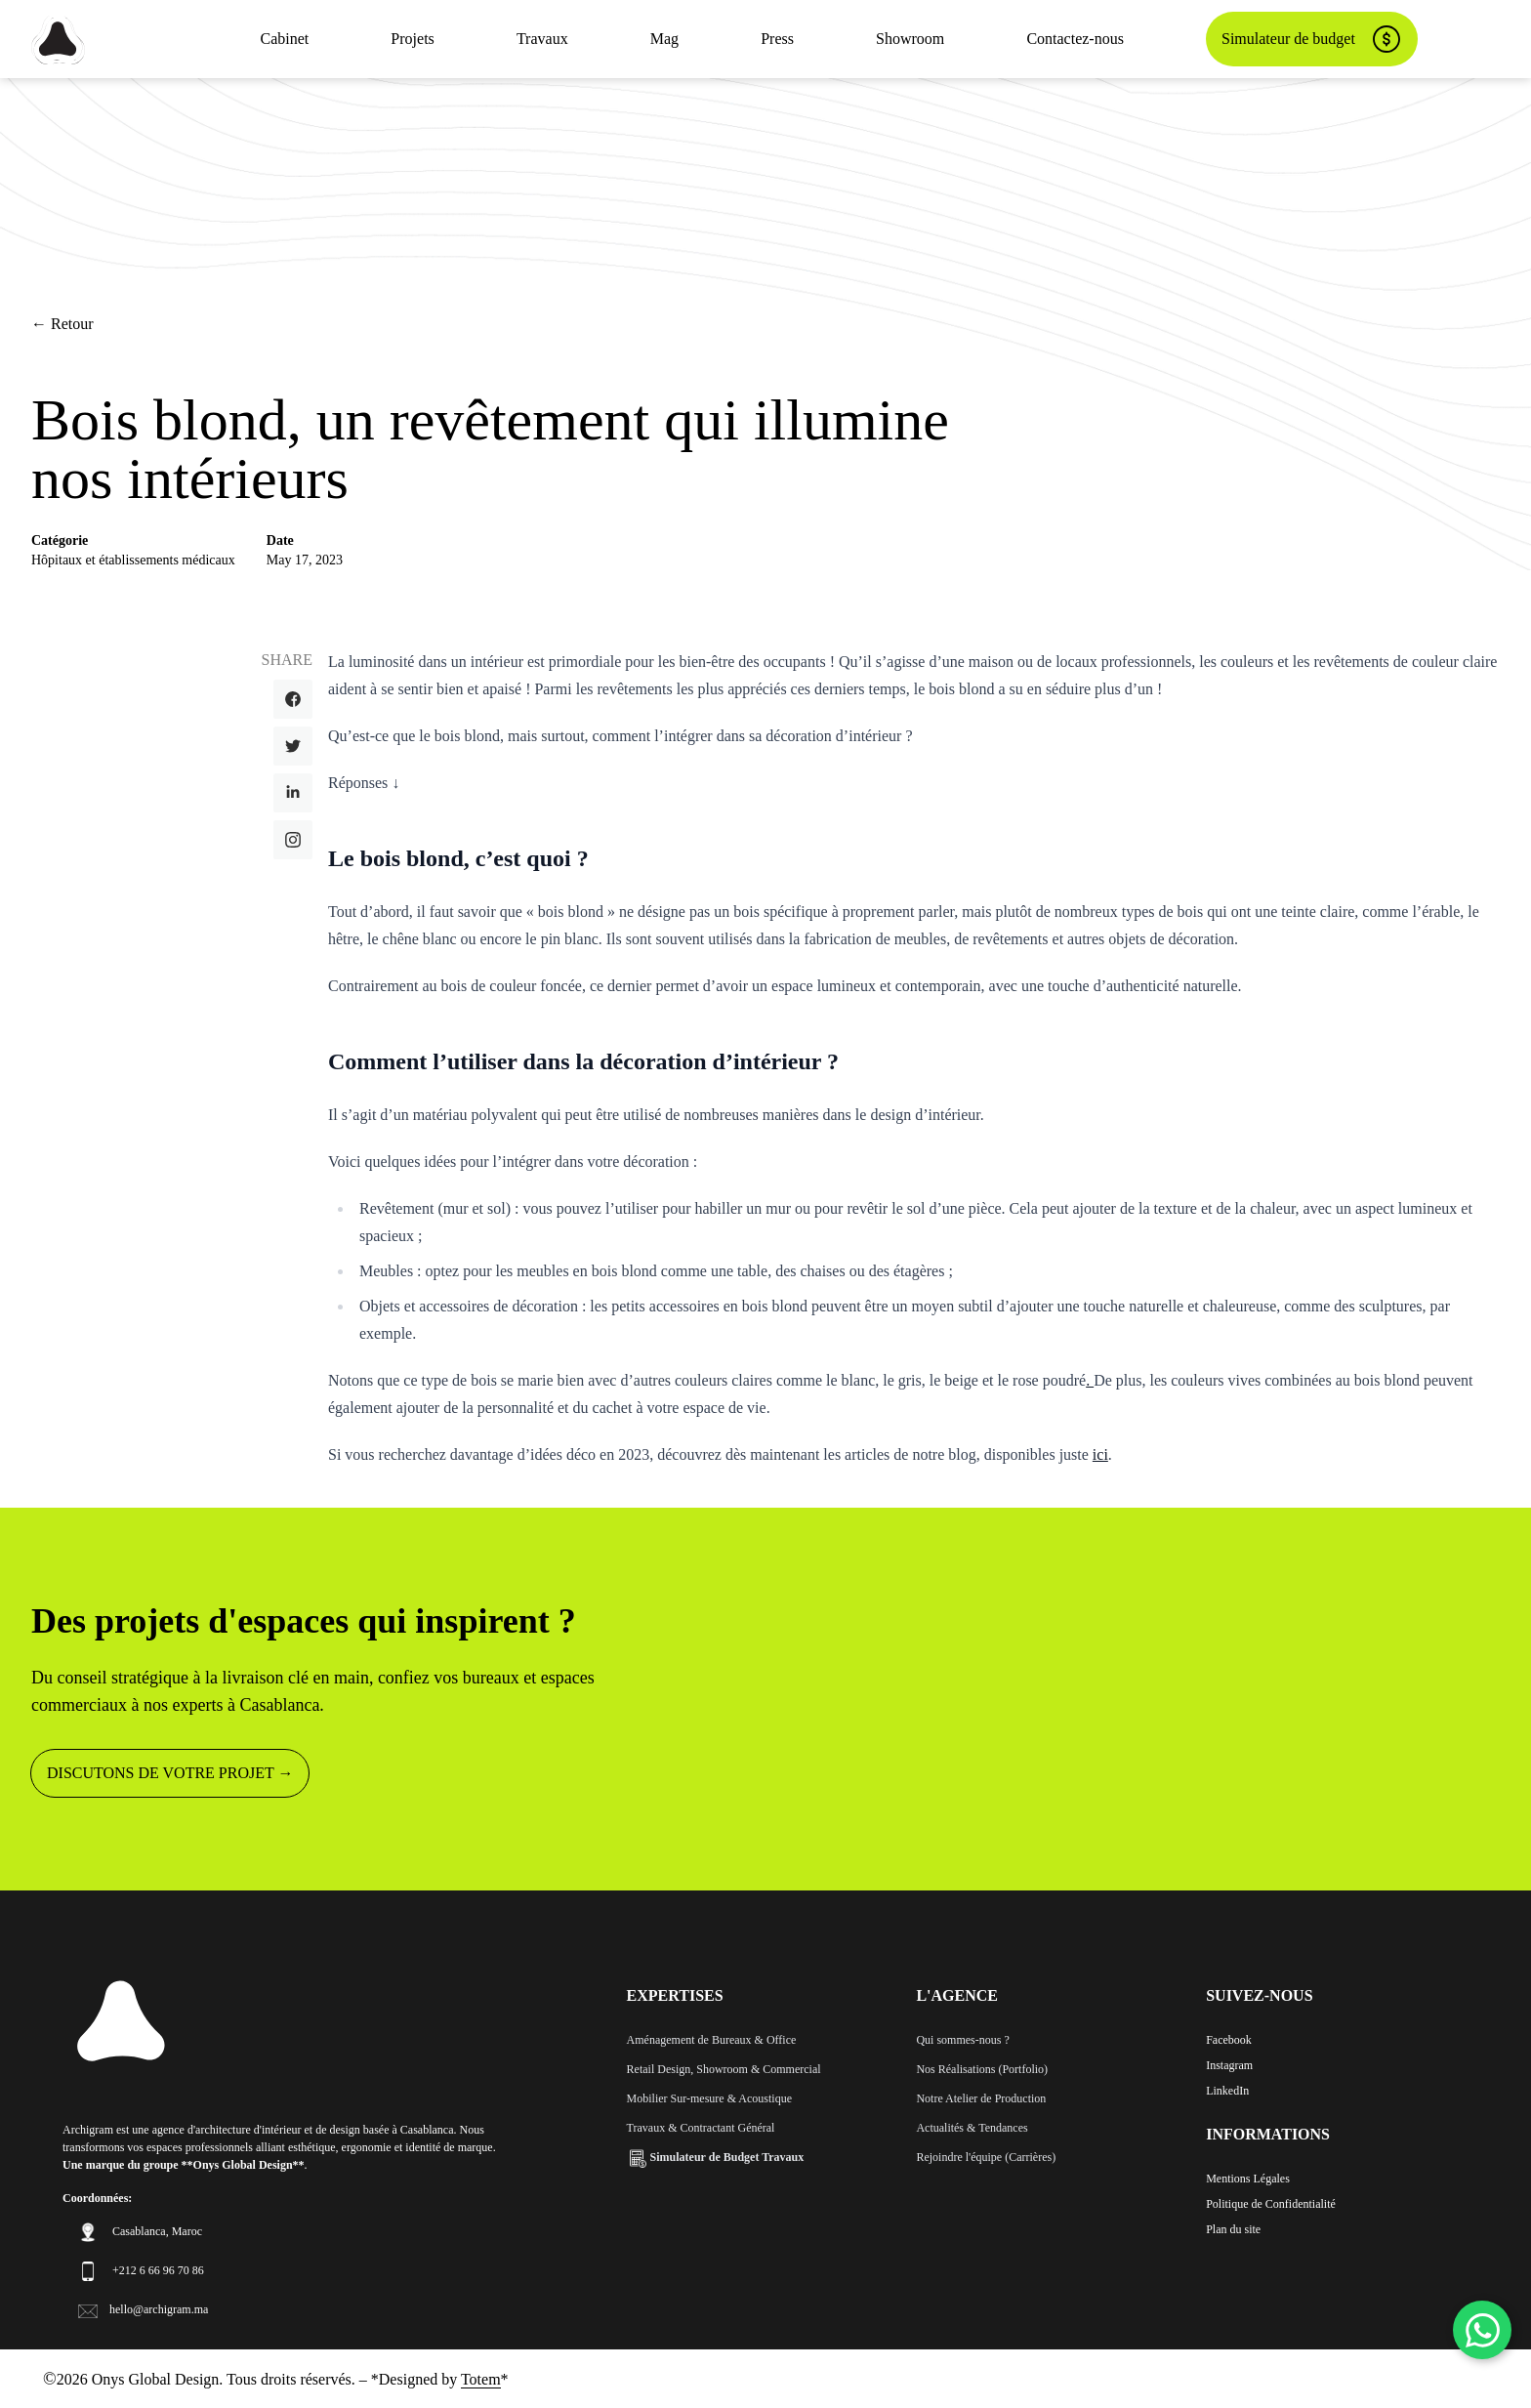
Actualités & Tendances (971, 2128)
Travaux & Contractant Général (701, 2128)
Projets (412, 38)
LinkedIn (1227, 2090)
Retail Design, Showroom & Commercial (724, 2069)
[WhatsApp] (1482, 2330)
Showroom (910, 38)
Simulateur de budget (1311, 39)
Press (777, 38)
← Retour (62, 323)
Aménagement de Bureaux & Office (712, 2040)
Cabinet (285, 38)
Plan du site (1233, 2229)
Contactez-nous (1075, 38)
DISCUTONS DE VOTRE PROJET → (170, 1772)
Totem (481, 2379)
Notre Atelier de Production (981, 2098)
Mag (664, 38)
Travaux (542, 38)
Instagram (1229, 2065)
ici (1100, 1454)
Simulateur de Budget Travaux (716, 2157)
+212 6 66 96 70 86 (158, 2270)
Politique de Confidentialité (1271, 2204)
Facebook (1229, 2040)
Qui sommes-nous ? (962, 2040)
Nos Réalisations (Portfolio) (982, 2069)
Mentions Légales (1248, 2178)
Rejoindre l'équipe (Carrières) (985, 2157)
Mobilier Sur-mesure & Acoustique (709, 2098)
